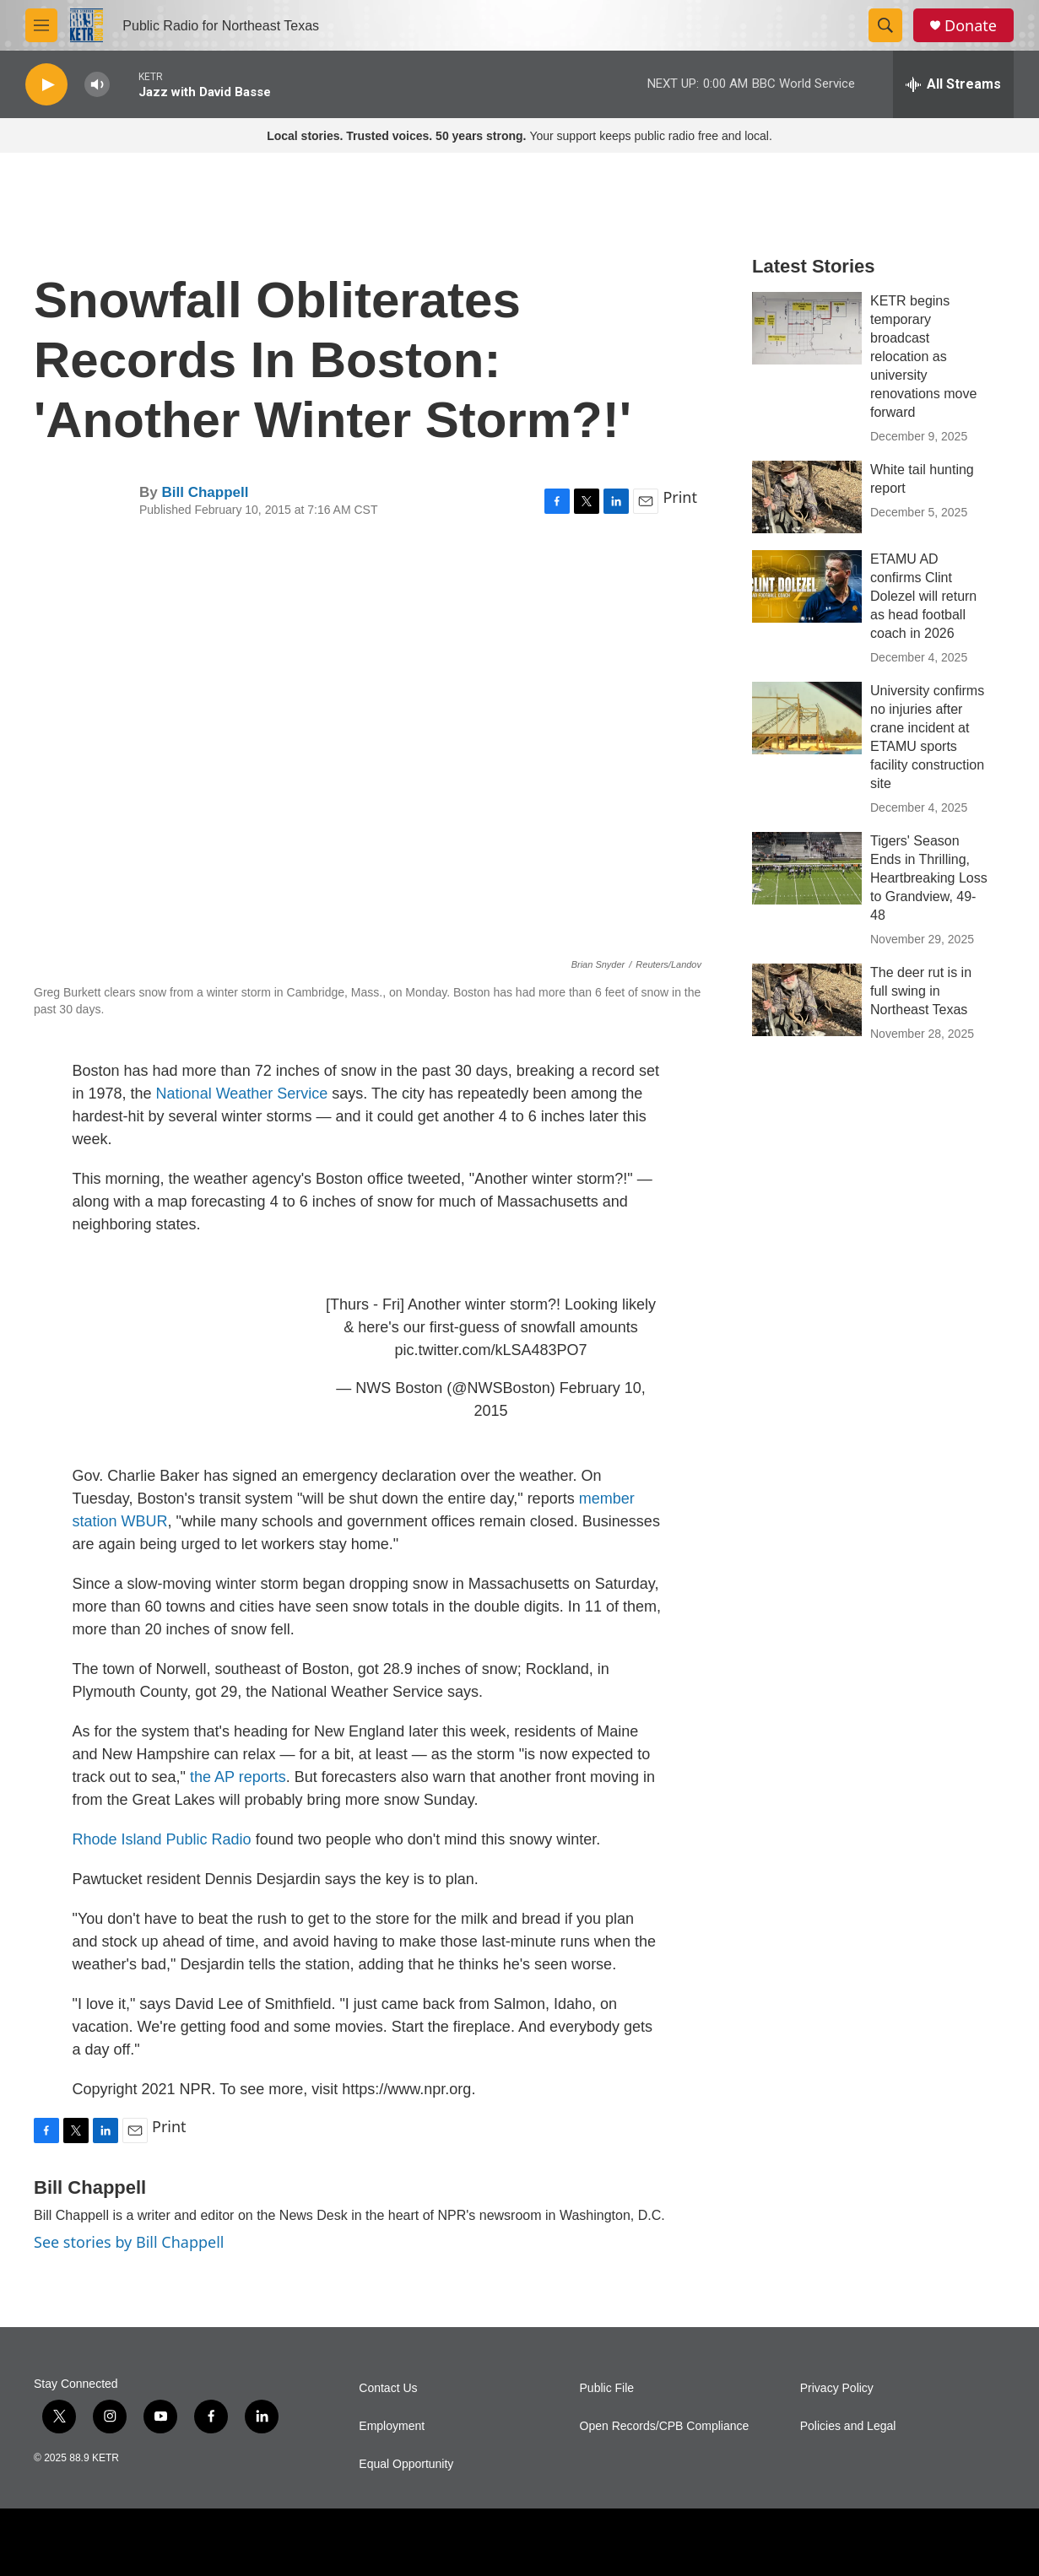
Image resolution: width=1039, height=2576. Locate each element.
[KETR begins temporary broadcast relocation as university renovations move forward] (807, 328)
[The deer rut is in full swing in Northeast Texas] (807, 1000)
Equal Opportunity (406, 2464)
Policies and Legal (848, 2426)
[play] (46, 85)
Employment (392, 2426)
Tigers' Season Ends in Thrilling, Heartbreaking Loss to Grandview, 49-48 (929, 878)
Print (680, 497)
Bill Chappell (204, 492)
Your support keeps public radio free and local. (519, 136)
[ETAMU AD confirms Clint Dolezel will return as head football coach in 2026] (807, 586)
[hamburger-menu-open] (41, 25)
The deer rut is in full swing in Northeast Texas (920, 991)
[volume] (97, 85)
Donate (970, 26)
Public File (607, 2388)
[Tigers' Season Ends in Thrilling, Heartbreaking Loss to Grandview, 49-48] (807, 868)
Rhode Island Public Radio (162, 1839)
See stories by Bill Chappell (129, 2242)
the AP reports (238, 1777)
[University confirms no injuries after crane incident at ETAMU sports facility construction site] (807, 718)
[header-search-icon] (885, 25)
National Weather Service (242, 1093)
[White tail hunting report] (807, 497)
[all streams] (953, 84)
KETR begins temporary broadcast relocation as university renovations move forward (923, 356)
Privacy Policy (837, 2388)
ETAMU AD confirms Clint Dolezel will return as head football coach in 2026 (923, 596)
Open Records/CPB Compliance (664, 2426)
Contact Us (388, 2388)
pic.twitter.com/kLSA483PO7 (490, 1350)
